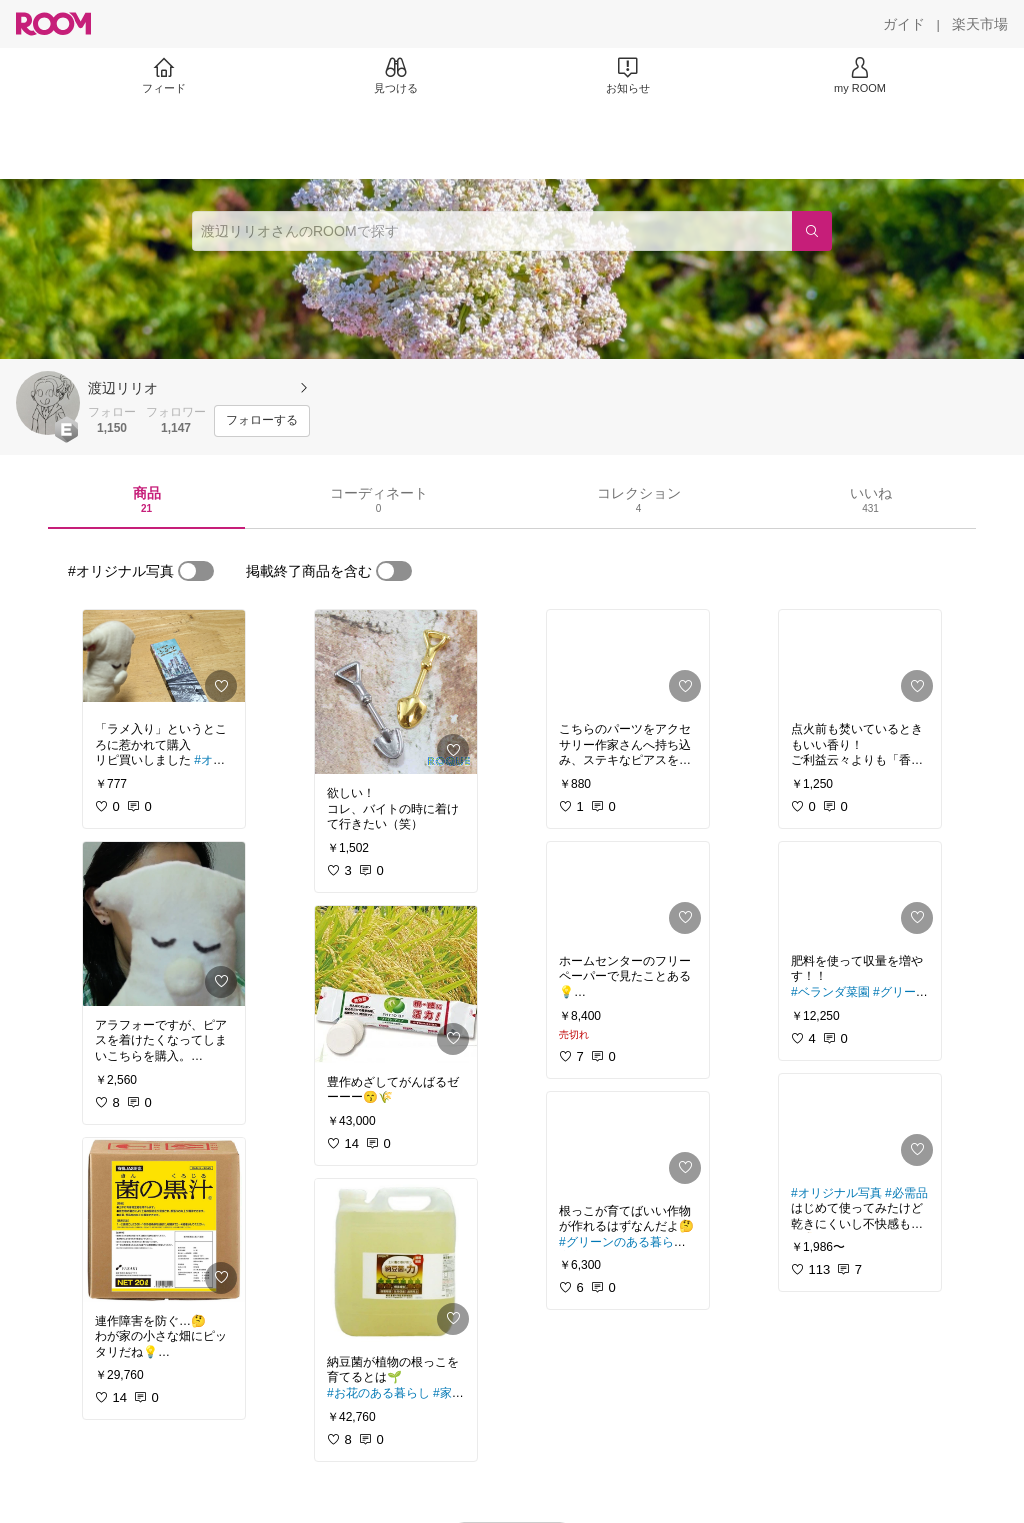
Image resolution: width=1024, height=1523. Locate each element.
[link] (164, 660)
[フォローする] (262, 421)
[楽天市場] (980, 24)
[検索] (812, 231)
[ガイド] (904, 24)
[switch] (196, 571)
